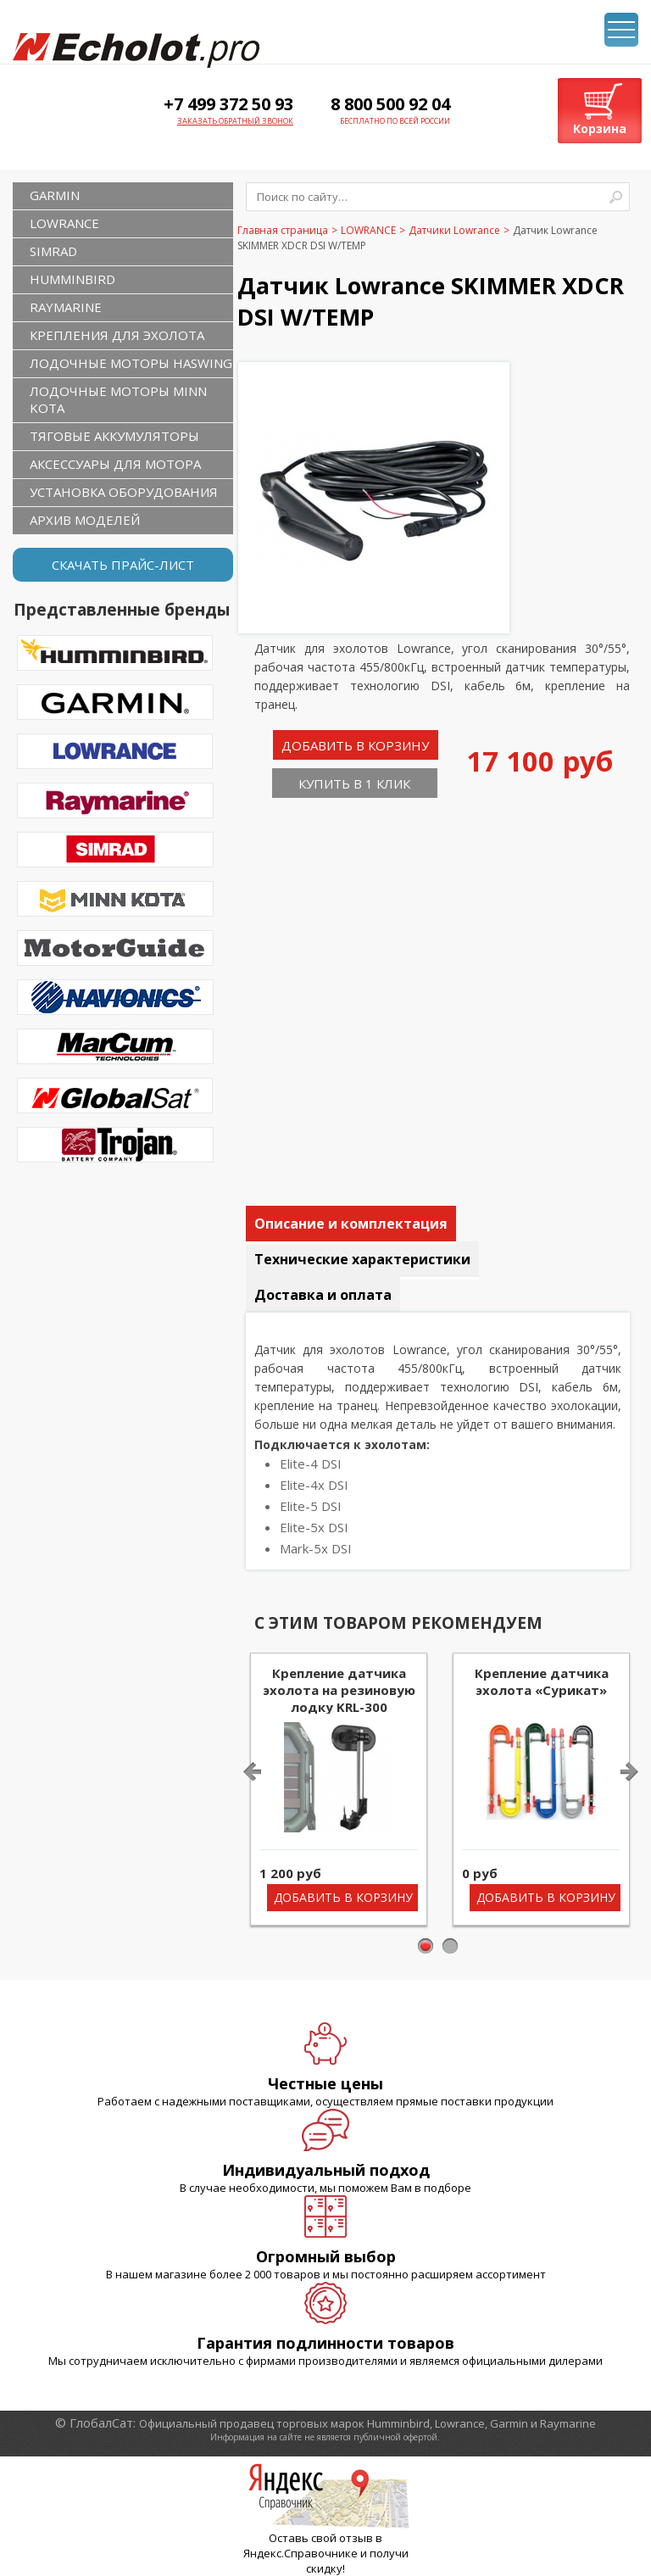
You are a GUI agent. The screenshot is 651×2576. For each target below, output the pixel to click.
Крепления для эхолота (117, 334)
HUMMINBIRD (72, 278)
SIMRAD (53, 251)
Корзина (599, 128)
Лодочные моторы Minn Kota (118, 399)
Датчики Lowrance (454, 230)
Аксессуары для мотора (115, 463)
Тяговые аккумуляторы (114, 435)
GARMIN (55, 195)
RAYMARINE (66, 306)
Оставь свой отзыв (321, 2537)
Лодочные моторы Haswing (131, 362)
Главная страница (282, 230)
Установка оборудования (124, 491)
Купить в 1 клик (354, 783)
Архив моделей (85, 519)
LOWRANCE (64, 223)
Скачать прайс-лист (123, 564)
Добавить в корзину (355, 745)
